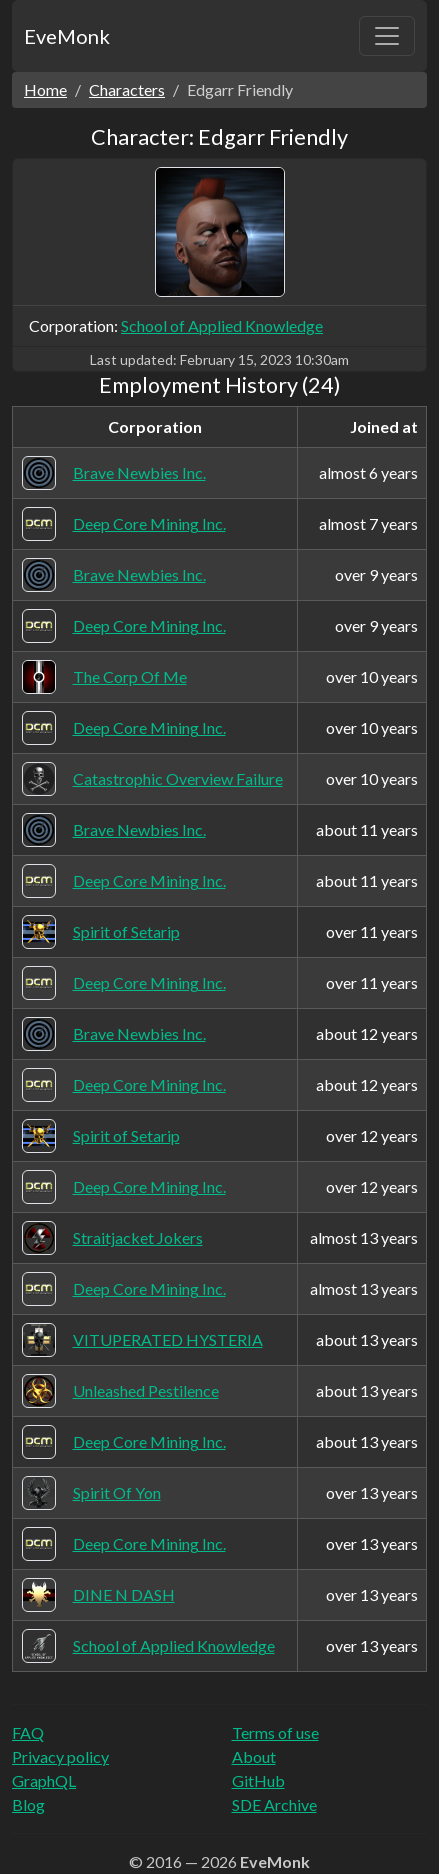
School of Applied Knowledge (222, 325)
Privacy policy (60, 1756)
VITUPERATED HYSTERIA (168, 1339)
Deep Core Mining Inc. (149, 523)
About (254, 1756)
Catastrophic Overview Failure (178, 778)
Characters (127, 89)
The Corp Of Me (130, 676)
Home (45, 89)
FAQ (28, 1732)
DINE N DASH (124, 1594)
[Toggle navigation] (387, 36)
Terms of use (275, 1732)
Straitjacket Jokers (138, 1237)
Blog (28, 1804)
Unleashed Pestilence (146, 1390)
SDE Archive (274, 1804)
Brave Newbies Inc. (139, 472)
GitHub (258, 1780)
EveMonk (67, 36)
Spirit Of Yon (117, 1492)
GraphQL (44, 1780)
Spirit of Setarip (126, 931)
